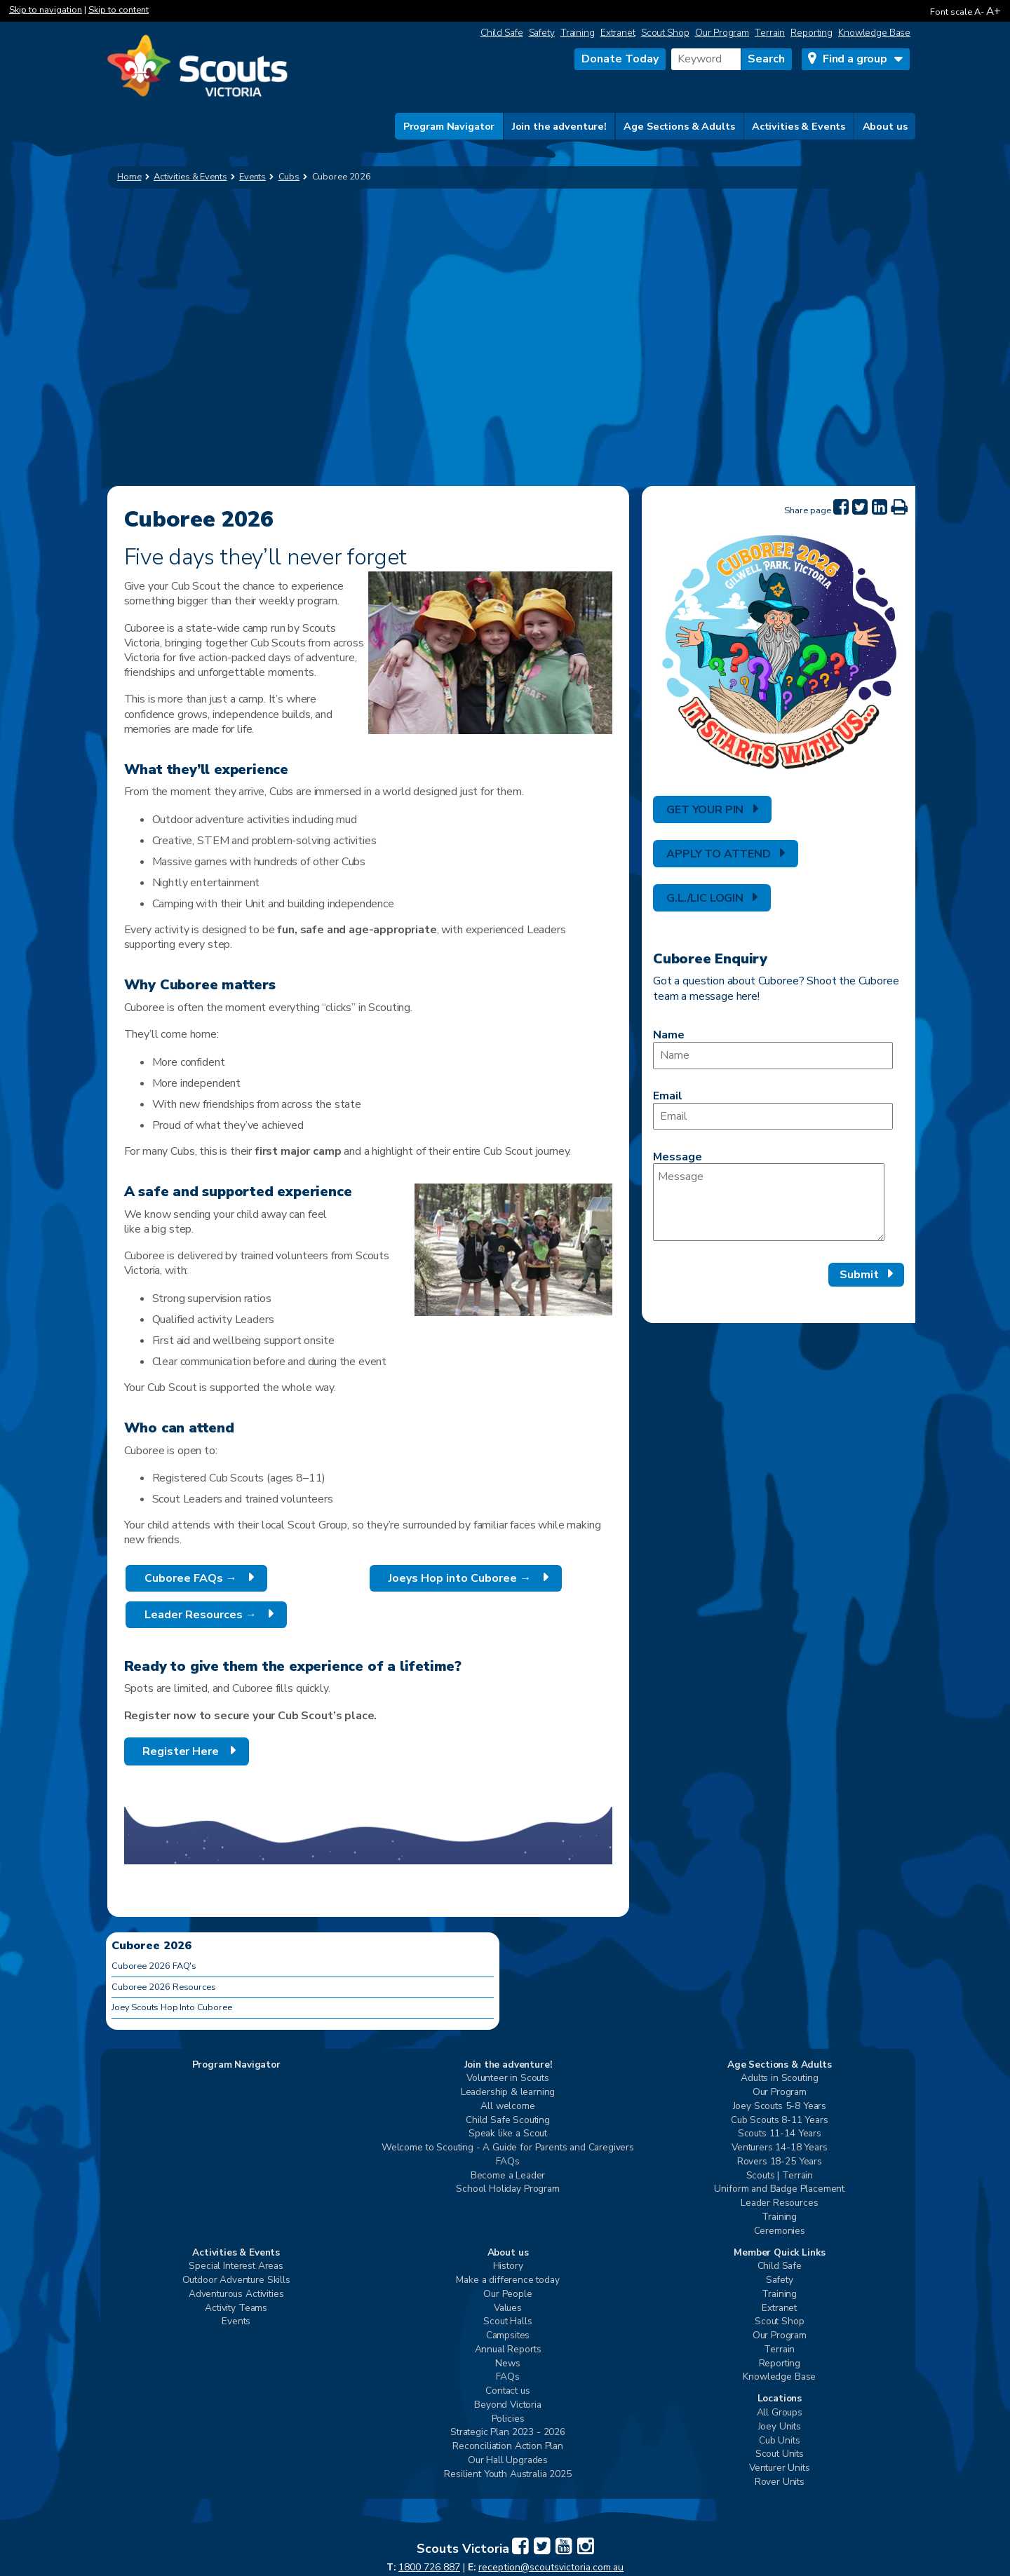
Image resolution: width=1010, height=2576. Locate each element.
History (508, 2266)
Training (577, 32)
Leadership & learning (508, 2092)
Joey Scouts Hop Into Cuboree (172, 2007)
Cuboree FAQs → (189, 1578)
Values (508, 2308)
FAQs (507, 2162)
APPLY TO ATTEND (718, 854)
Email (667, 1096)
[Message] (768, 1202)
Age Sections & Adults (679, 126)
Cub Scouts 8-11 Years (779, 2120)
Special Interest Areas (236, 2266)
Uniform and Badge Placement (779, 2189)
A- (979, 12)
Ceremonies (779, 2231)
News (507, 2364)
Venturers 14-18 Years (780, 2148)
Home (129, 176)
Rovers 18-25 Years (779, 2162)
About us (885, 126)
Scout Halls (507, 2322)
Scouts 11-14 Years (779, 2134)
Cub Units (779, 2441)
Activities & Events (798, 126)
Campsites (508, 2336)
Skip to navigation (45, 10)
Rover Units (779, 2482)
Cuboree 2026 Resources (163, 1987)
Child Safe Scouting (508, 2120)
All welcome (507, 2106)
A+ (993, 11)
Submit (859, 1274)
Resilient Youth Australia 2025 (507, 2474)
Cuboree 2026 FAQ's (154, 1966)
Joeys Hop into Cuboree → (458, 1578)
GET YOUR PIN (704, 810)
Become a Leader (508, 2176)
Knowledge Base (874, 32)
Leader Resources (779, 2203)
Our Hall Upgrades (508, 2460)
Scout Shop (665, 32)
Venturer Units (779, 2468)
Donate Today (620, 59)
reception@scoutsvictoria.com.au (551, 2567)
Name (669, 1035)
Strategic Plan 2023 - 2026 (507, 2432)
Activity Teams (236, 2308)
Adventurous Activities (236, 2294)
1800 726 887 (429, 2567)
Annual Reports (508, 2350)
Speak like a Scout (508, 2134)
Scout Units (779, 2454)
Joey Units (779, 2427)
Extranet (617, 32)
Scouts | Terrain (779, 2176)
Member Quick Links (779, 2253)
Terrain (770, 32)
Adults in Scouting (779, 2078)
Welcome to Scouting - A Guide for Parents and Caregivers (508, 2148)
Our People (507, 2294)
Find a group (855, 59)
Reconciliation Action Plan (507, 2446)
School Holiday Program (507, 2189)
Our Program (722, 32)
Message (677, 1157)
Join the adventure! (559, 126)
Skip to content (118, 10)
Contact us (507, 2391)
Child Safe (501, 32)
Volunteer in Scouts (507, 2078)
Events (236, 2322)
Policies (508, 2419)
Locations (780, 2399)
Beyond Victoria (507, 2405)
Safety (542, 32)
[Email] (773, 1116)
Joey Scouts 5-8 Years (780, 2106)
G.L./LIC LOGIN (704, 898)
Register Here (179, 1751)
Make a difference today (507, 2280)
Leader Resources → (199, 1614)
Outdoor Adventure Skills (236, 2280)
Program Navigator (449, 126)
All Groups (779, 2413)
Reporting (811, 32)
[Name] (773, 1055)
